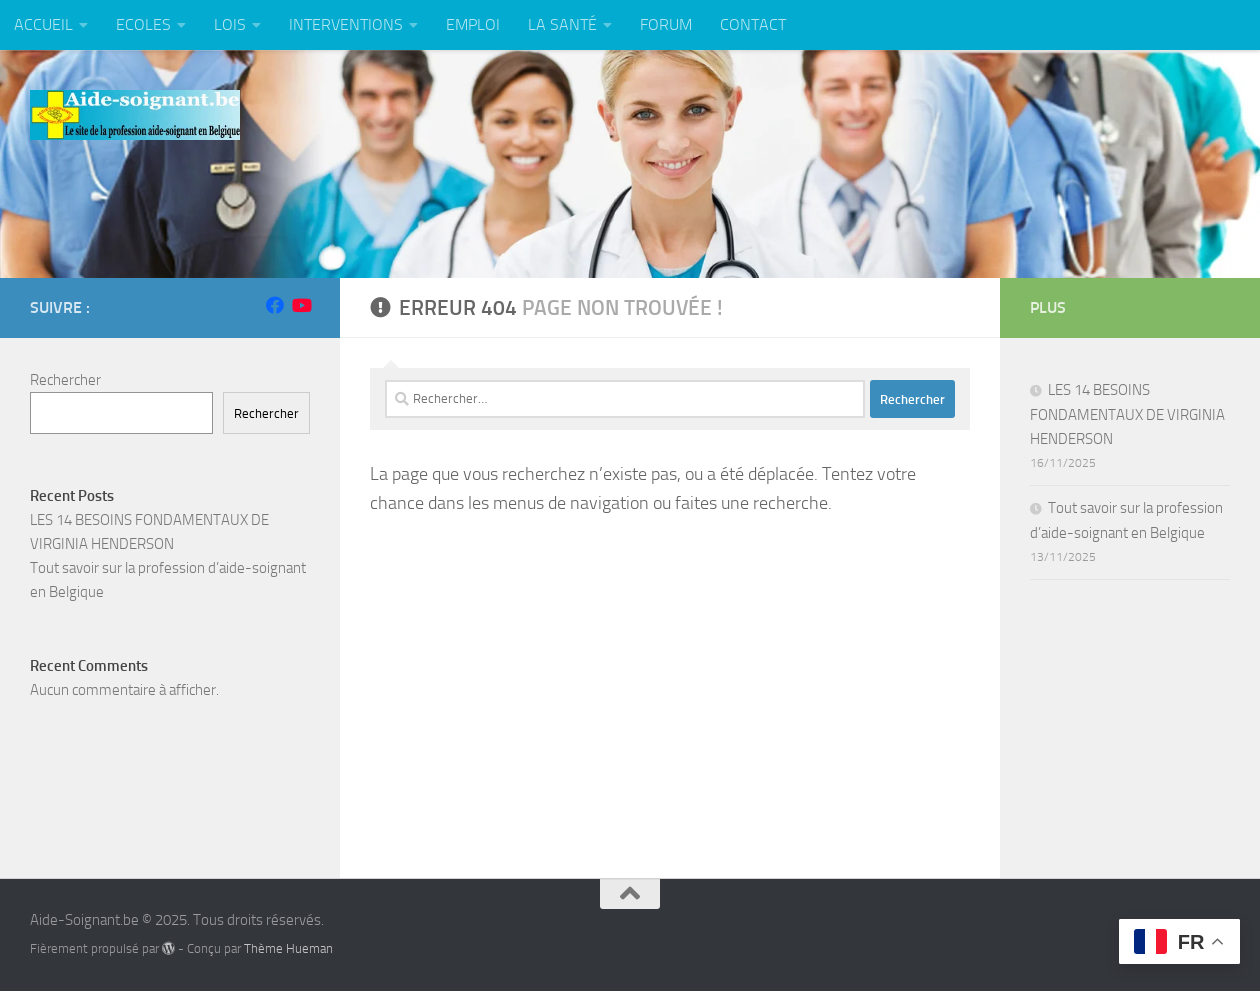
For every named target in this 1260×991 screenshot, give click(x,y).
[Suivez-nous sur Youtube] (301, 305)
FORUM (666, 24)
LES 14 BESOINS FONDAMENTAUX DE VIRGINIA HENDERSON (1127, 414)
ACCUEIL (43, 24)
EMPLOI (473, 24)
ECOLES (143, 24)
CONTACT (753, 24)
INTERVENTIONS (346, 24)
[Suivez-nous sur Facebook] (275, 305)
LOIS (230, 24)
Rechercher (65, 380)
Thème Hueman (288, 948)
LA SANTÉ (562, 24)
